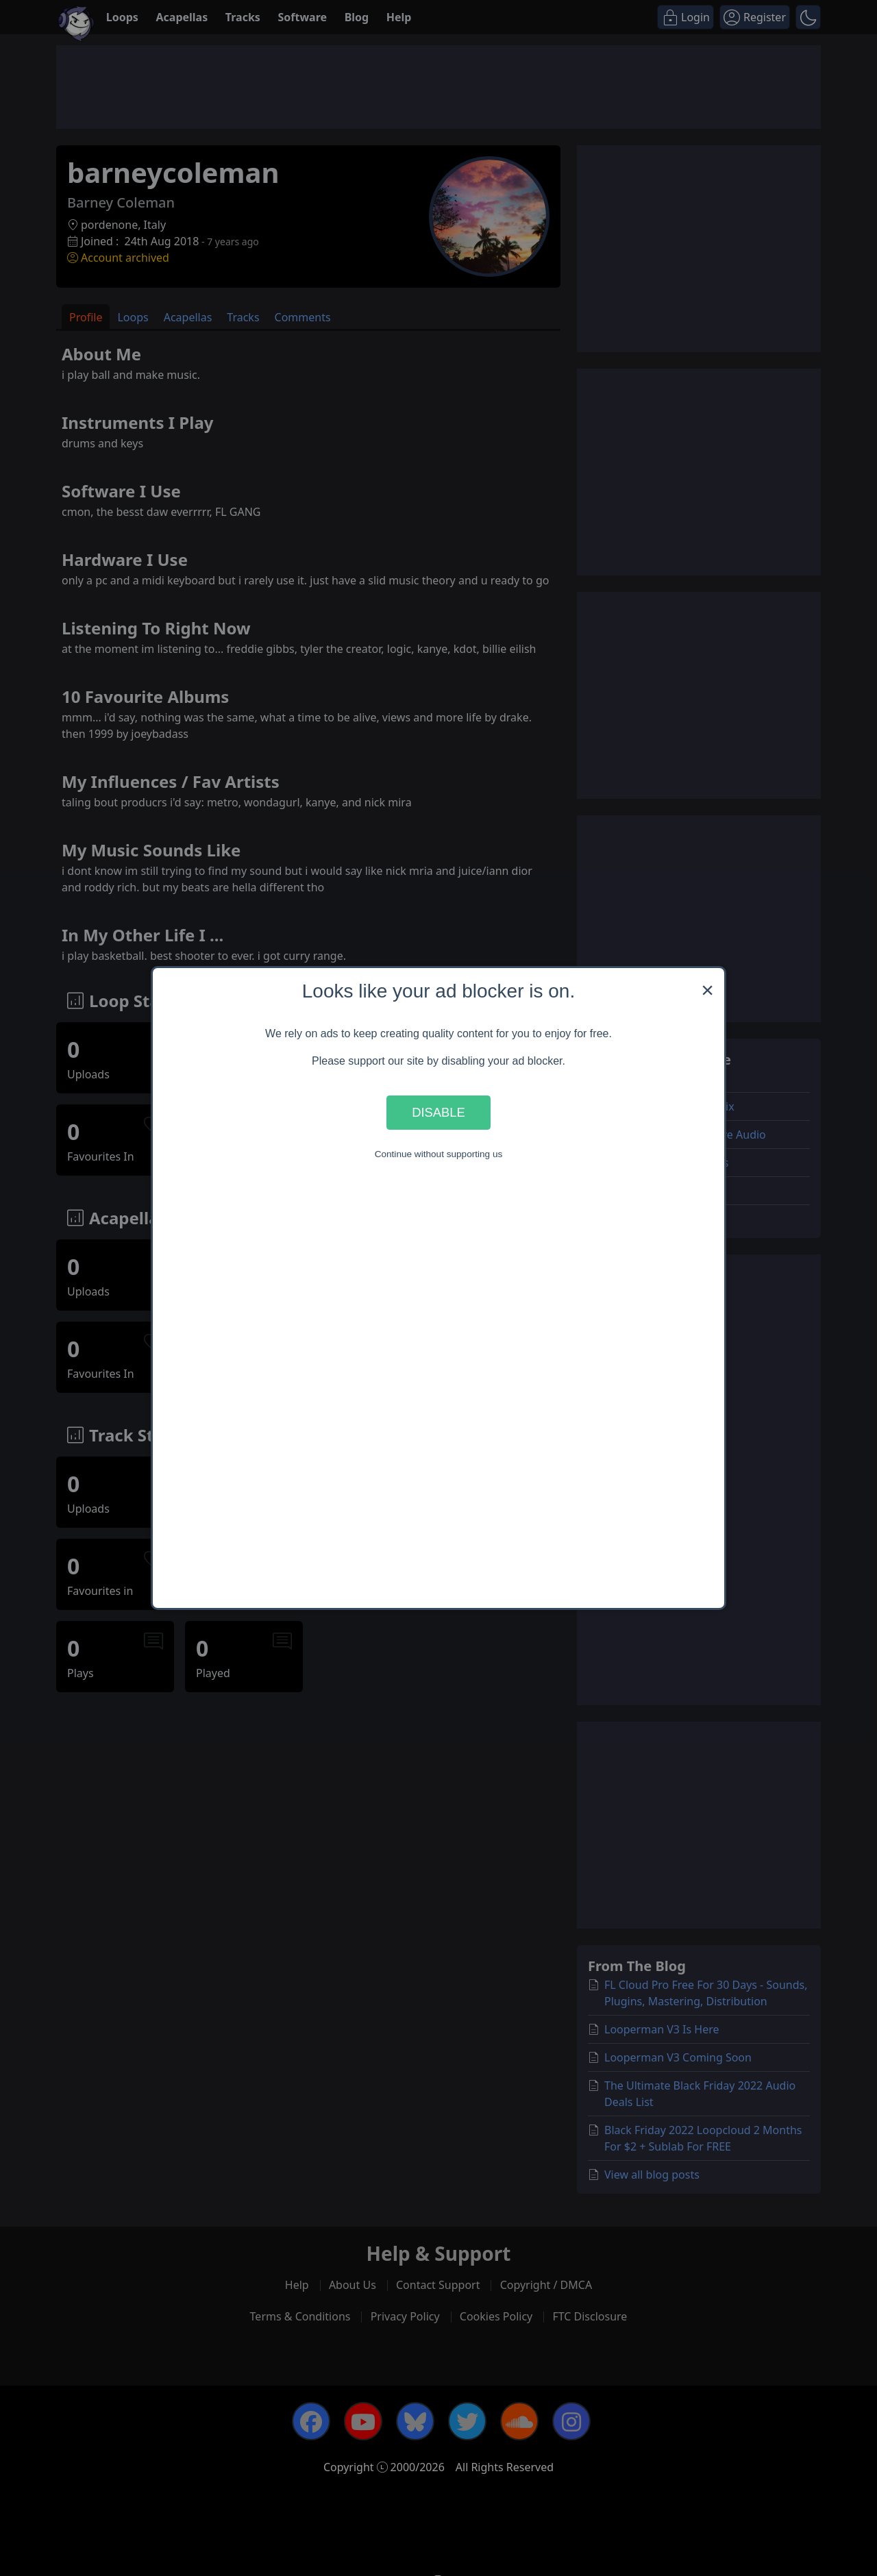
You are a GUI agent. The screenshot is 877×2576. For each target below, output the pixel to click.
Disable (438, 1112)
